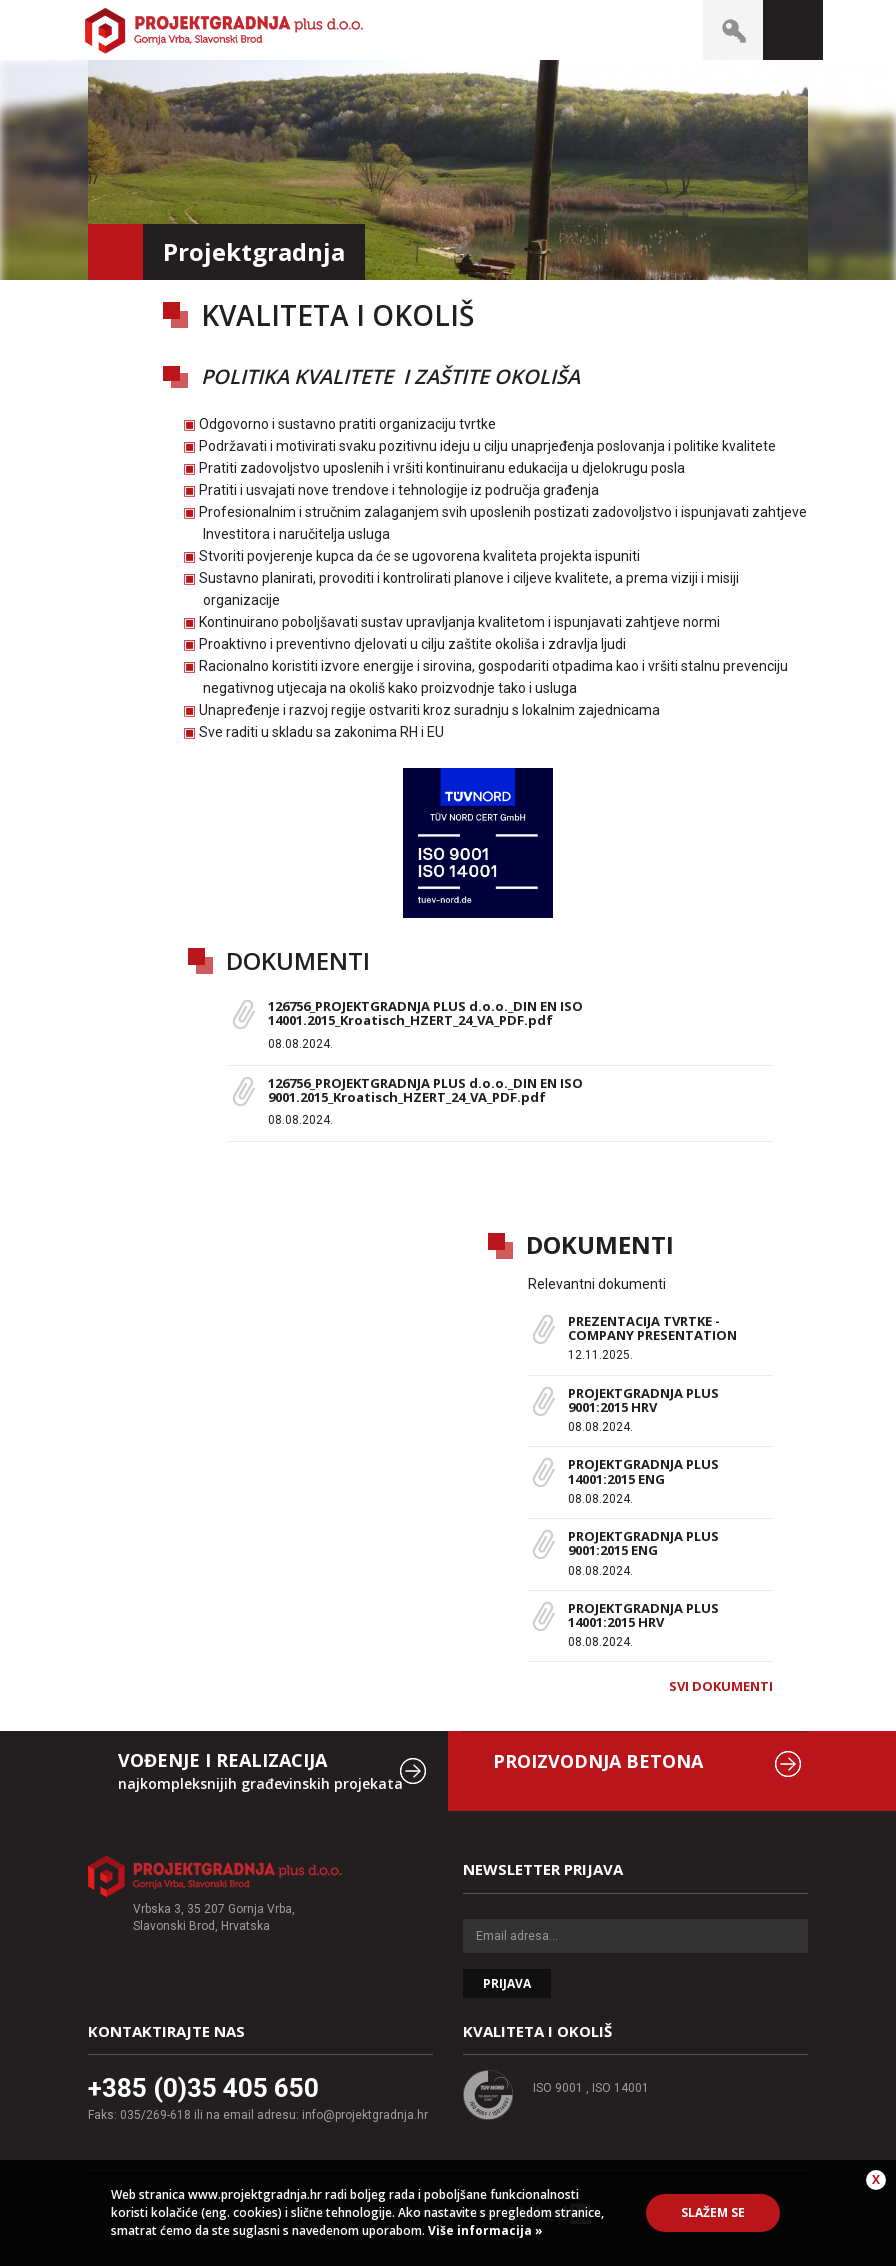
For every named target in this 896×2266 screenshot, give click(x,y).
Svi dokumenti (721, 1686)
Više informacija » (484, 2230)
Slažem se (713, 2212)
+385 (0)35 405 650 (203, 2088)
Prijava (507, 1983)
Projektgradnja (224, 30)
